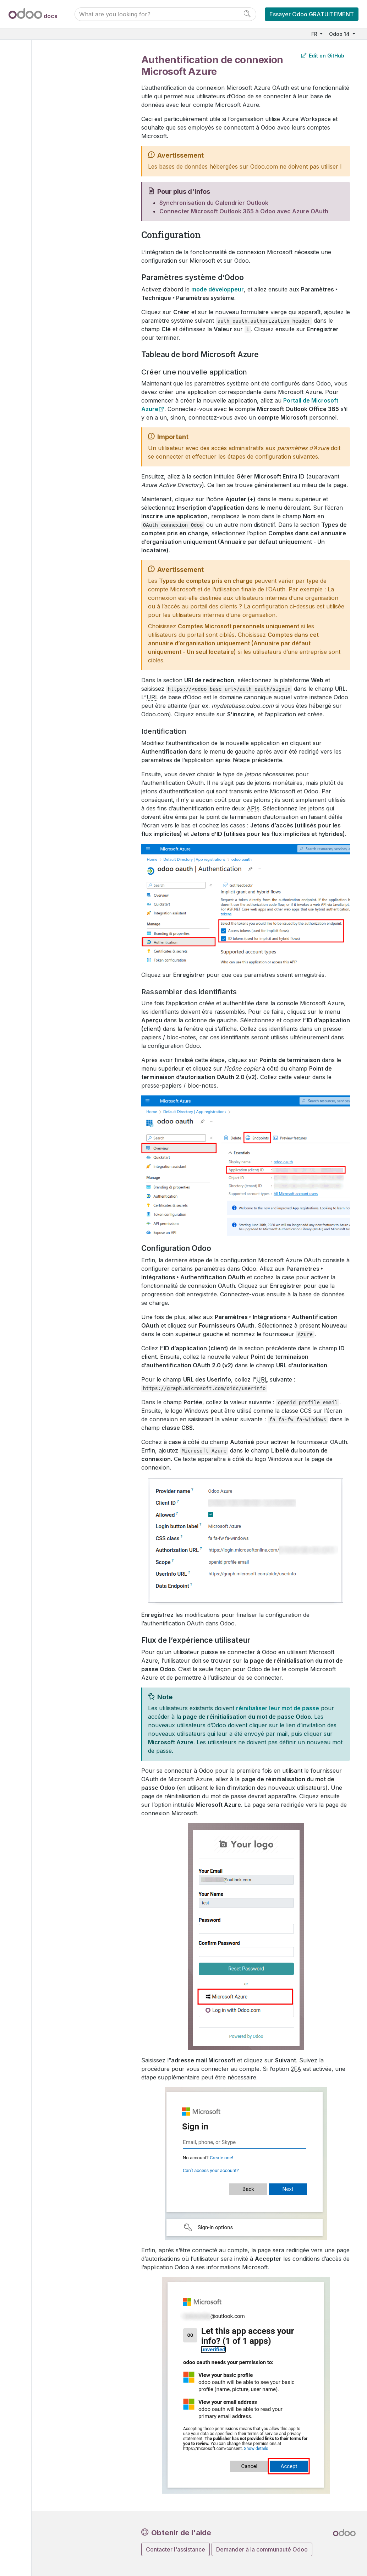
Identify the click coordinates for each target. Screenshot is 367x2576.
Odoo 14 (340, 34)
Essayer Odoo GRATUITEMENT (311, 14)
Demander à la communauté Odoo (262, 2549)
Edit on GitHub (322, 56)
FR (315, 34)
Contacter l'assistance (175, 2549)
